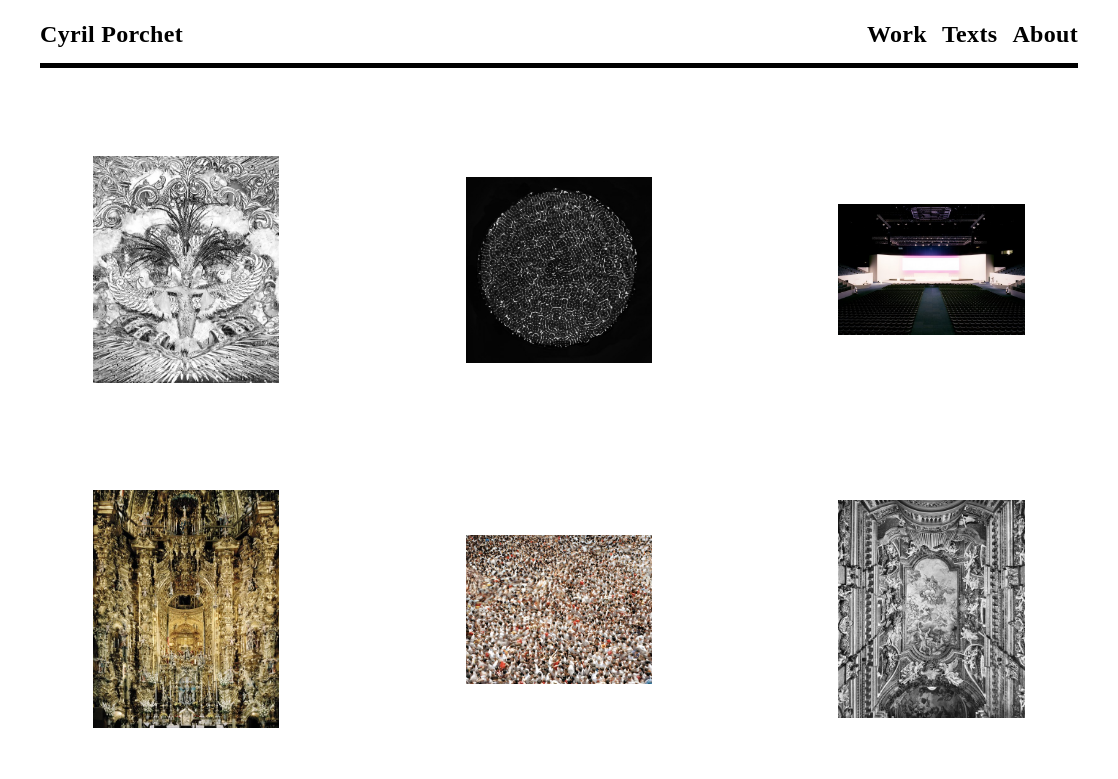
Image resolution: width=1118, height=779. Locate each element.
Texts (969, 34)
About (1045, 34)
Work (897, 34)
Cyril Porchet (111, 34)
